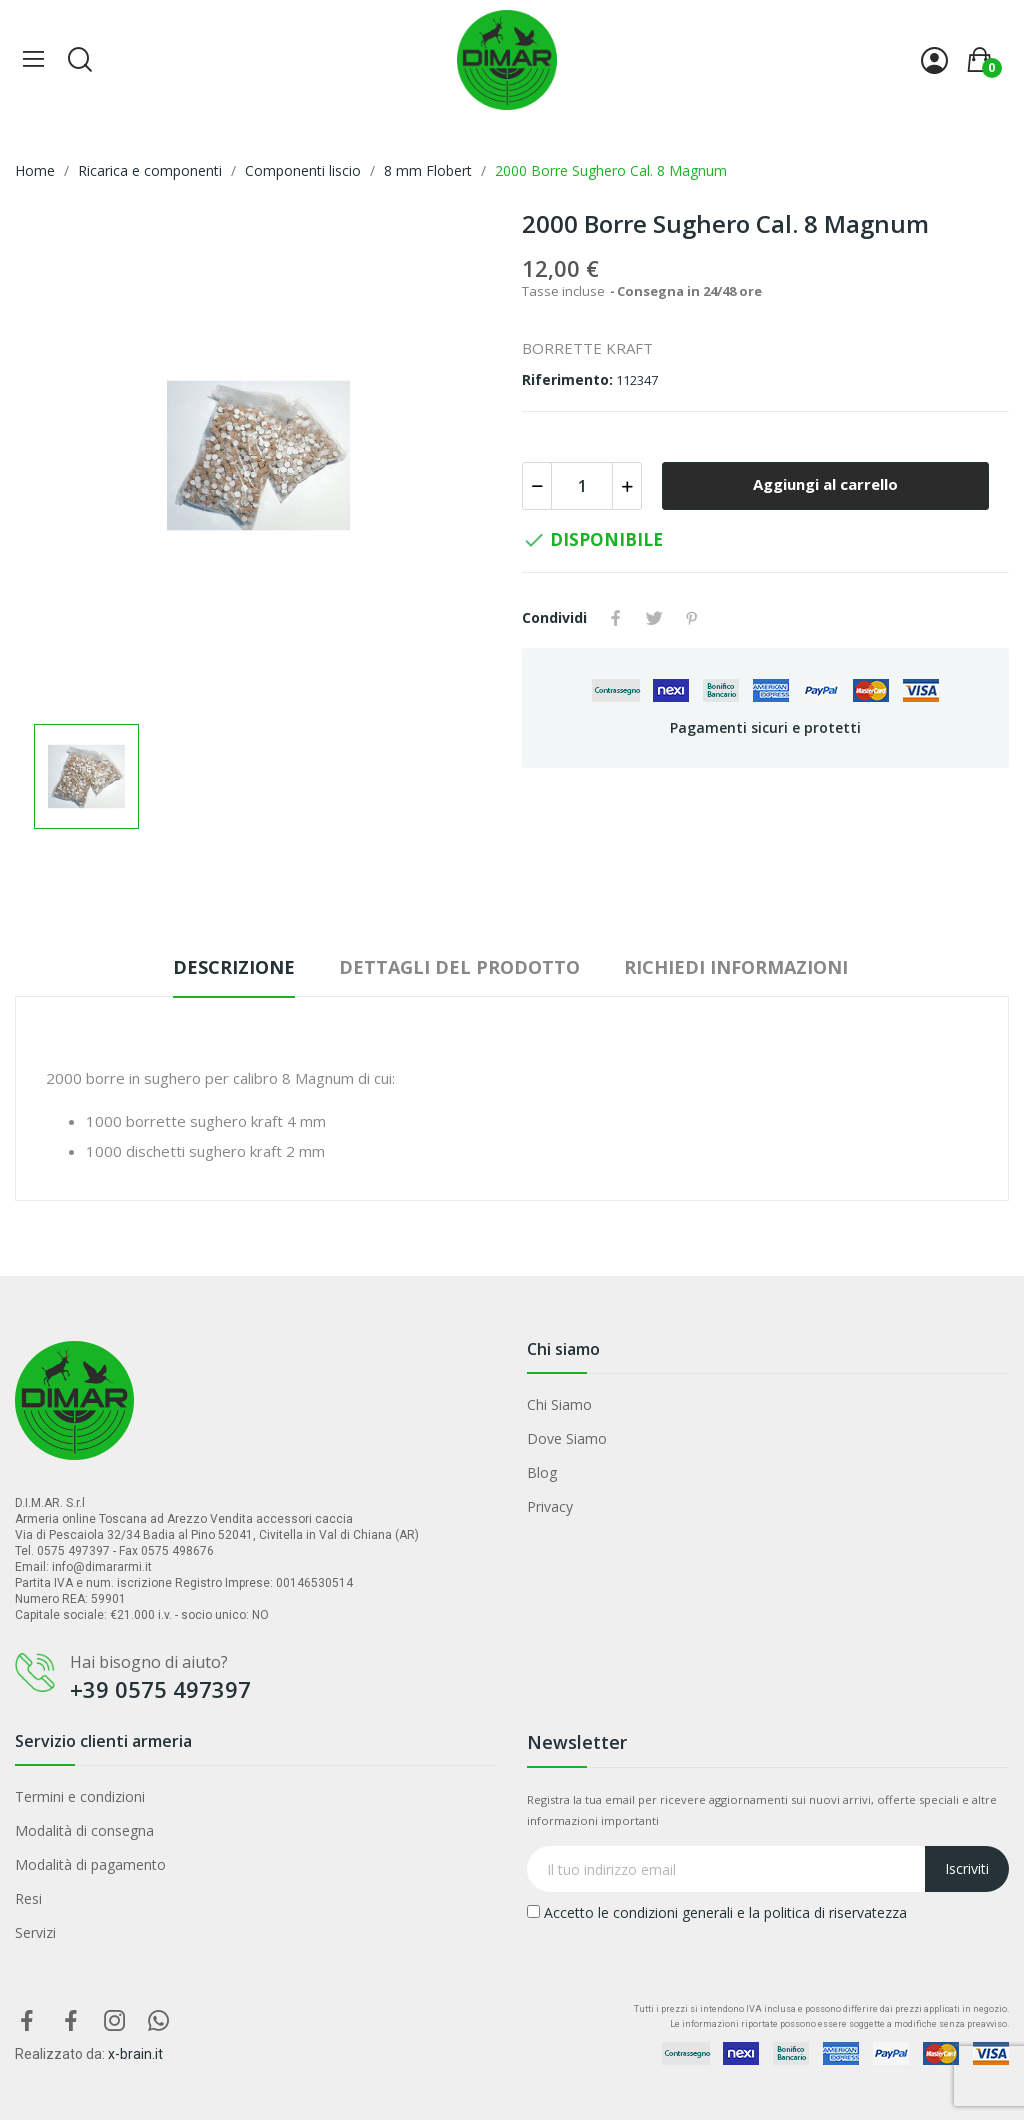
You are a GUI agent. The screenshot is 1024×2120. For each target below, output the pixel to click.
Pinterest (692, 618)
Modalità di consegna (84, 1830)
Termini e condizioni (80, 1796)
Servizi (35, 1932)
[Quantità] (582, 486)
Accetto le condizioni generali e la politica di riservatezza (717, 1912)
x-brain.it (135, 2054)
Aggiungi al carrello (825, 484)
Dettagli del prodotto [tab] (459, 967)
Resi (28, 1898)
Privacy (550, 1506)
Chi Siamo (559, 1404)
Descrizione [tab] (234, 967)
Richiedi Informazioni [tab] (736, 967)
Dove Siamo (567, 1438)
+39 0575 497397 (160, 1689)
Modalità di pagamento (90, 1864)
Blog (542, 1472)
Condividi (616, 618)
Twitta (654, 618)
